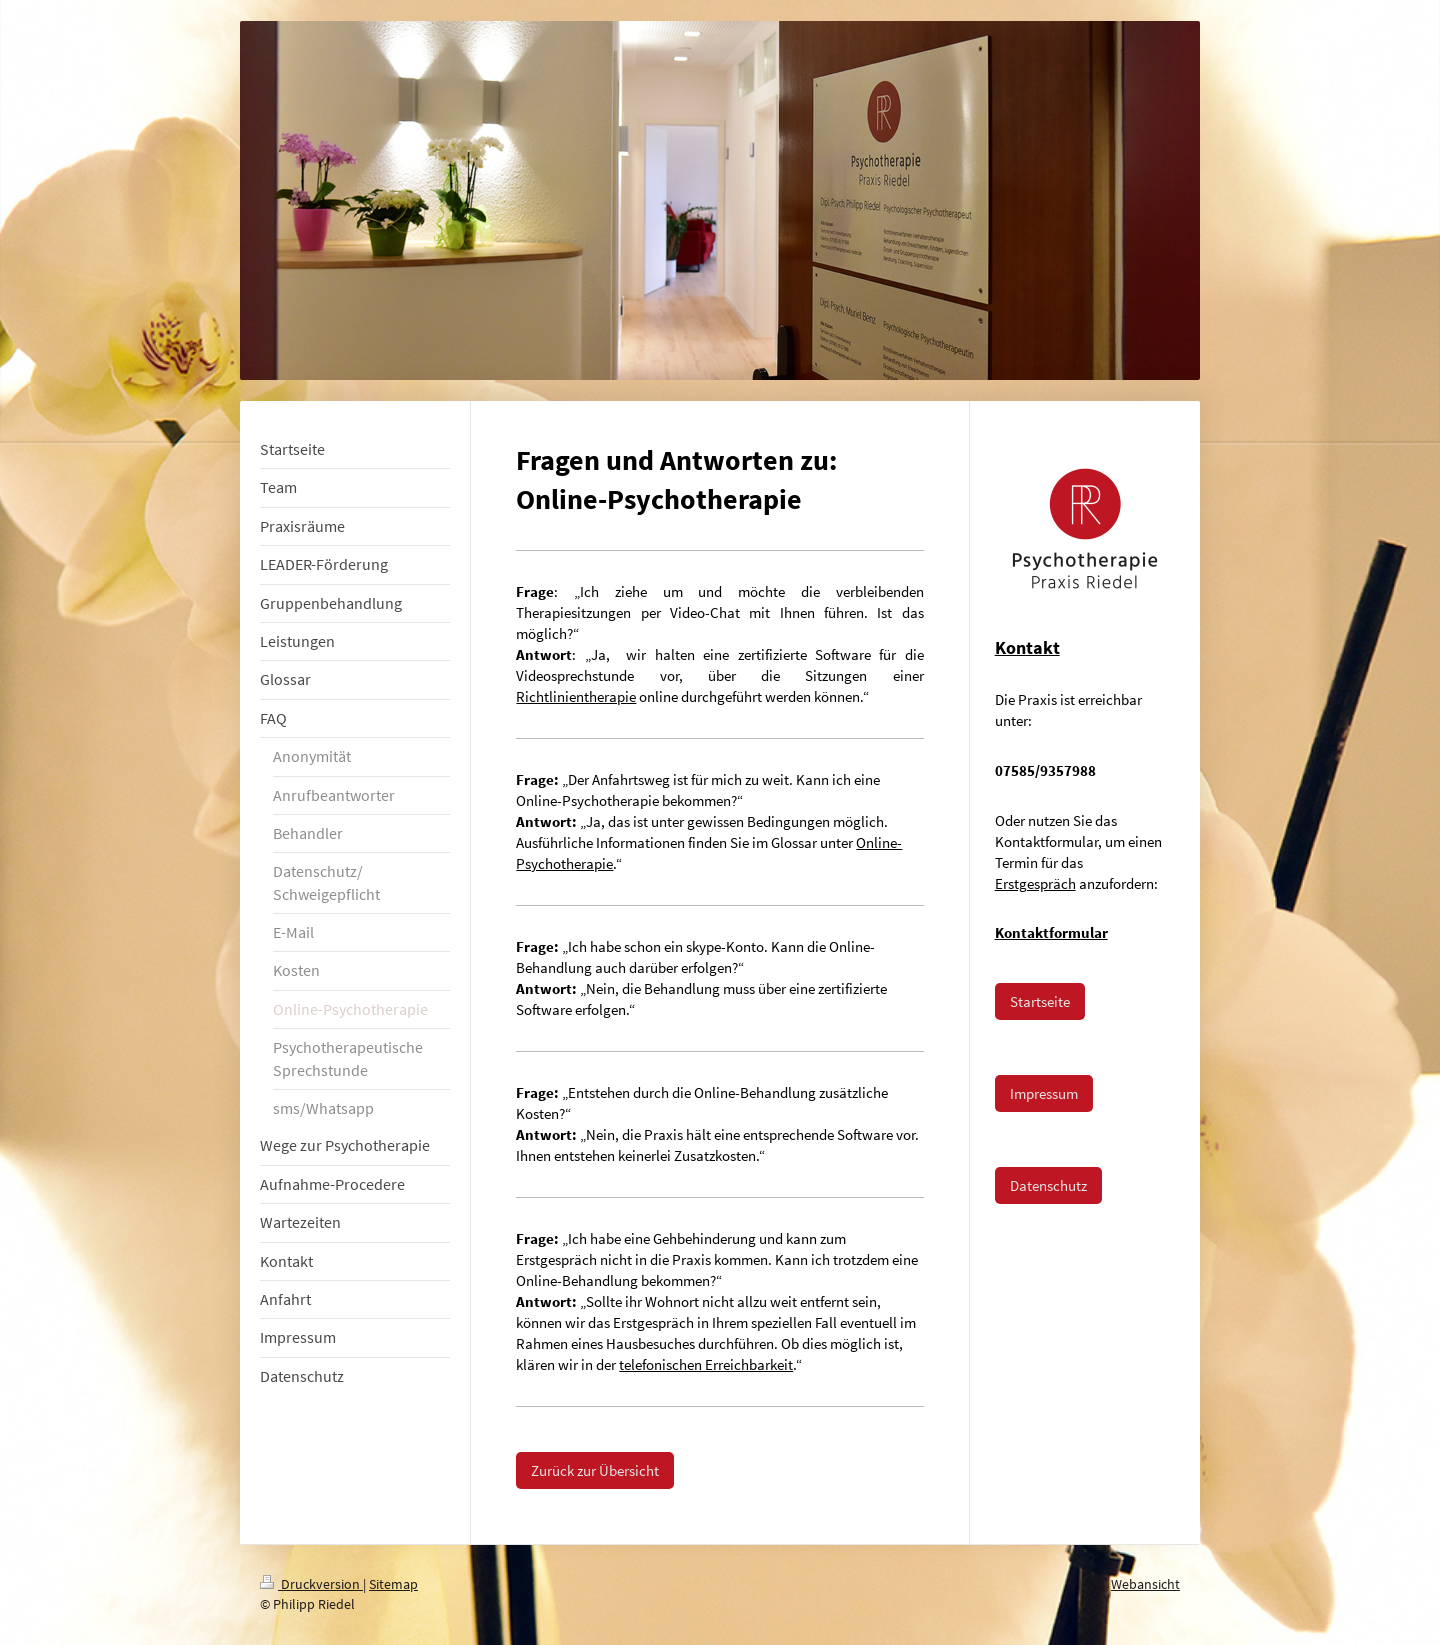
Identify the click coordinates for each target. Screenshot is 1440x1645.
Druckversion (311, 1584)
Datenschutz (1048, 1185)
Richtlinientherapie (576, 696)
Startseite (1040, 1001)
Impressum (1044, 1093)
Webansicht (1145, 1584)
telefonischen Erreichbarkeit (706, 1364)
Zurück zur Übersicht (595, 1470)
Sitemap (393, 1584)
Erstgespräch (1035, 883)
